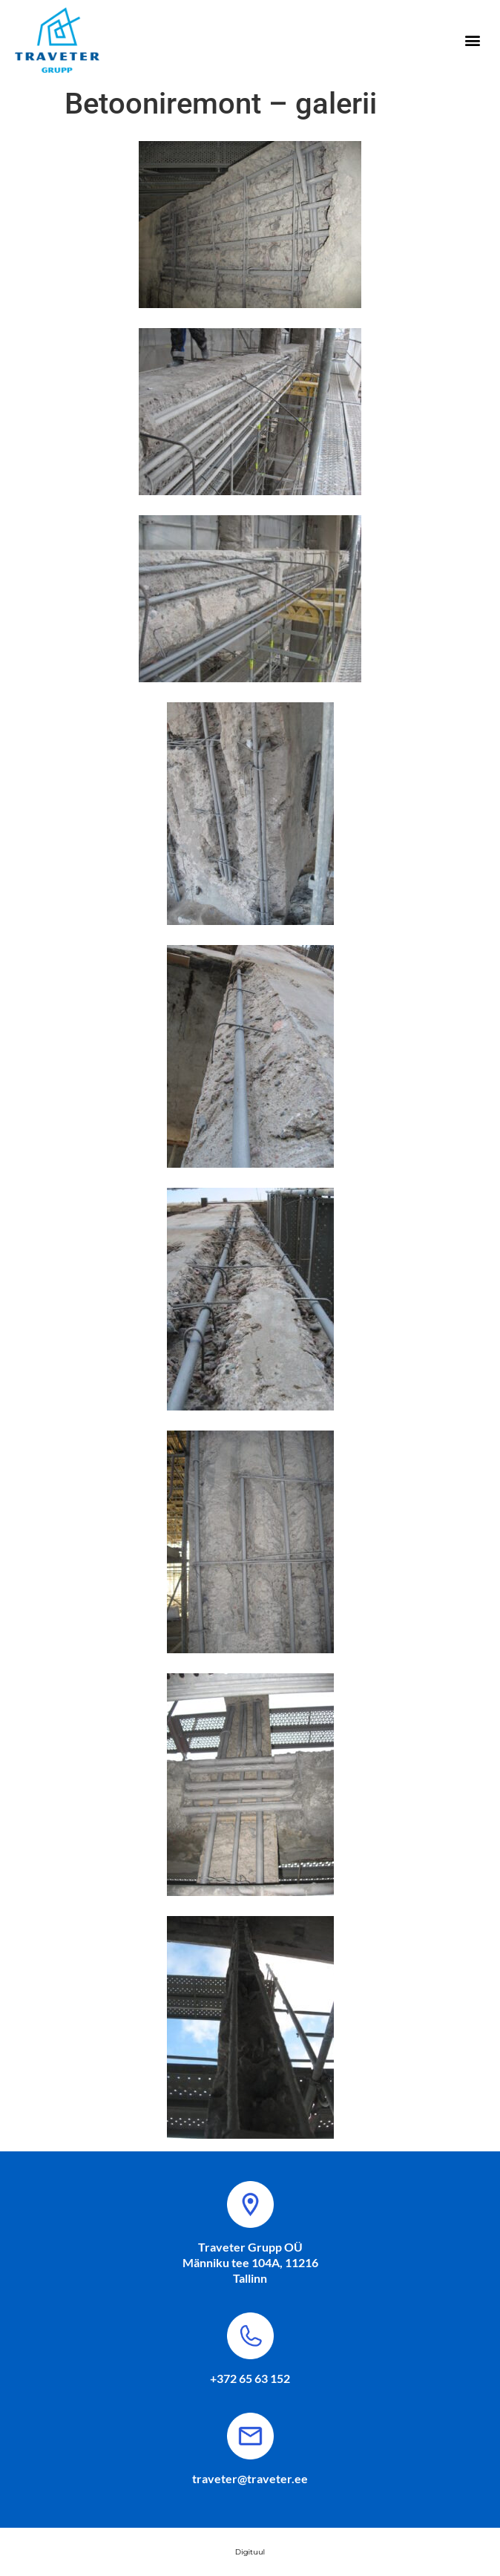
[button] (473, 40)
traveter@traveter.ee (250, 2478)
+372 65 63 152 (250, 2378)
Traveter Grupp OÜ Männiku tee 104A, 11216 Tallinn (250, 2262)
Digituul (250, 2552)
